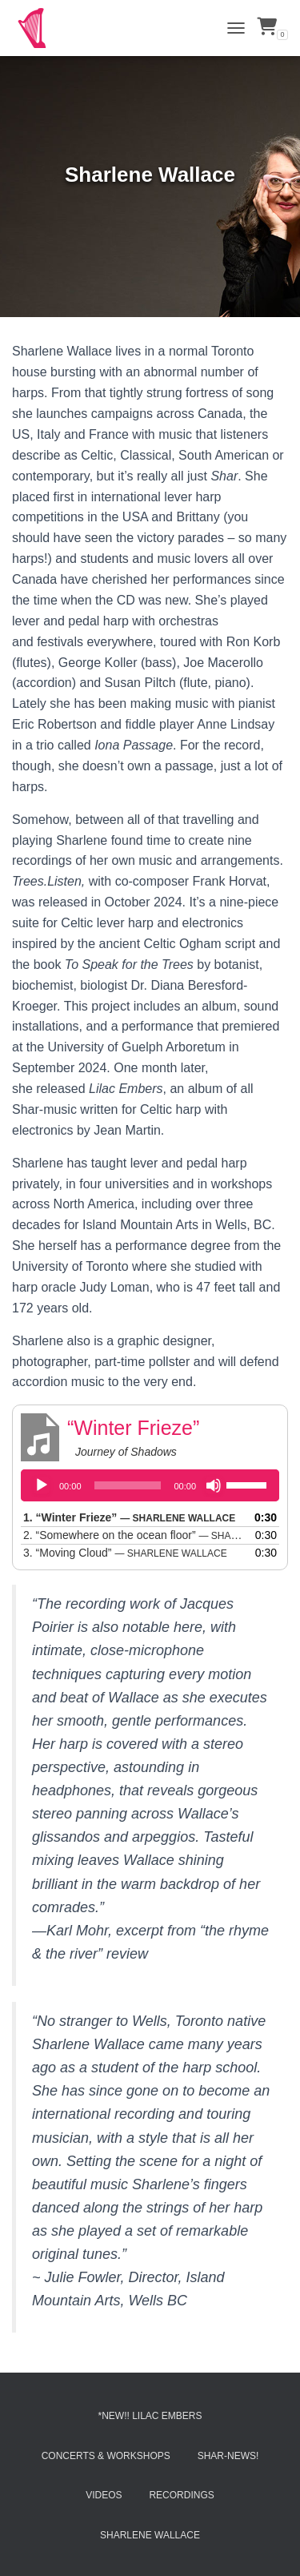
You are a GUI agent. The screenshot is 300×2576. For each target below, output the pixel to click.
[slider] (128, 1485)
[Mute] (214, 1485)
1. (129, 1517)
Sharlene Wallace (150, 2535)
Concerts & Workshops (106, 2455)
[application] (150, 1485)
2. (134, 1535)
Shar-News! (228, 2455)
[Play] (42, 1485)
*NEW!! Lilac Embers (150, 2415)
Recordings (181, 2495)
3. (125, 1552)
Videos (104, 2495)
